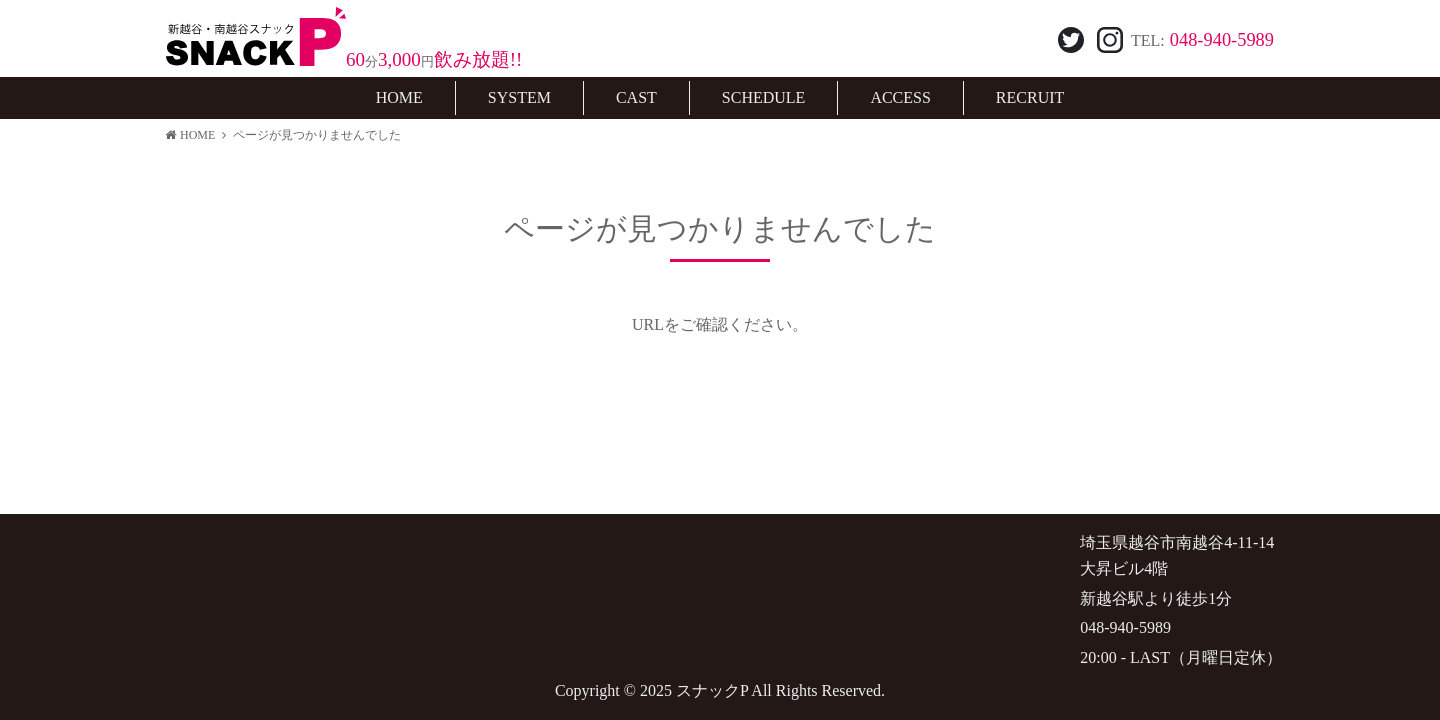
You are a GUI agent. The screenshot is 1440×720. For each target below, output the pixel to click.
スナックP (712, 690)
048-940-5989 (1222, 40)
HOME (190, 135)
